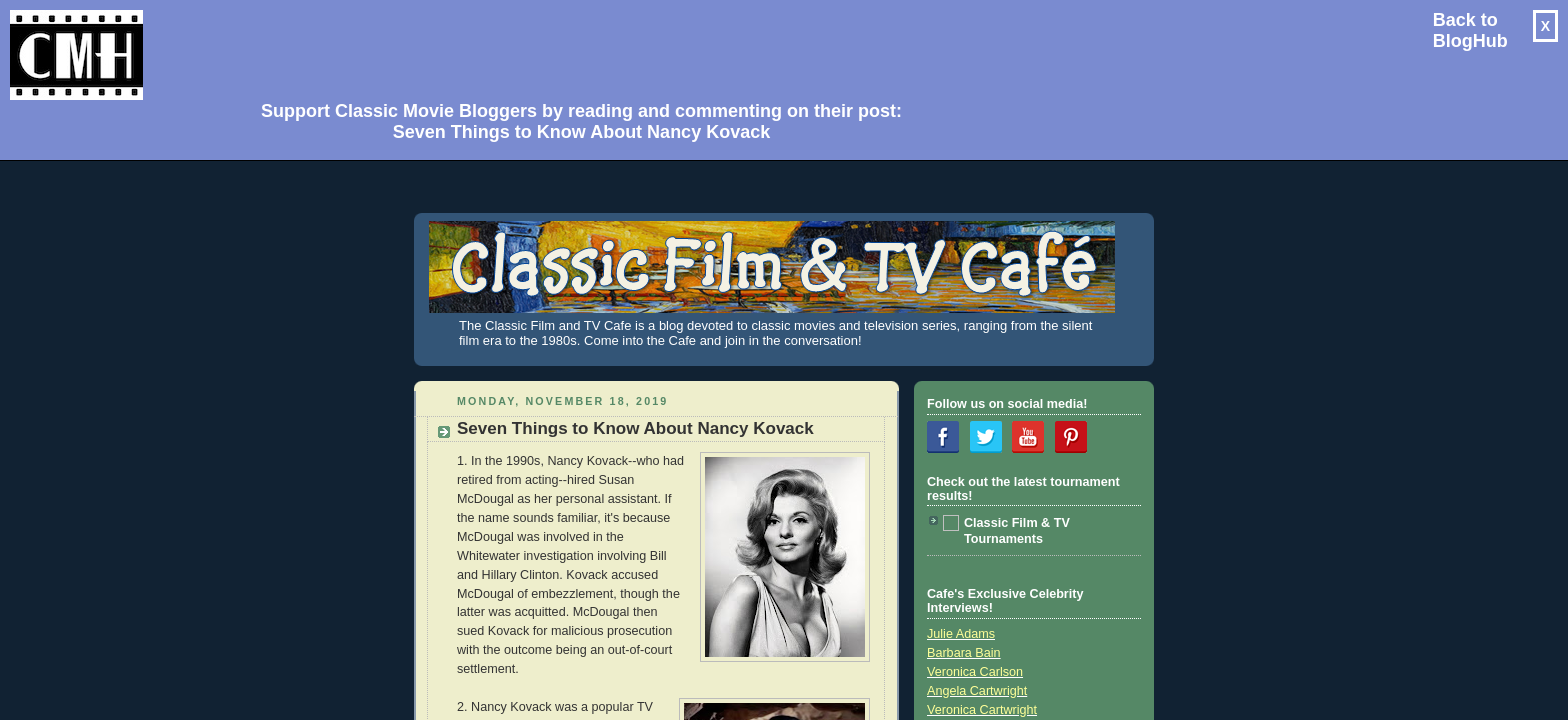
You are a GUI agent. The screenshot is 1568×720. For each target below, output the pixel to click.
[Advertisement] (574, 46)
